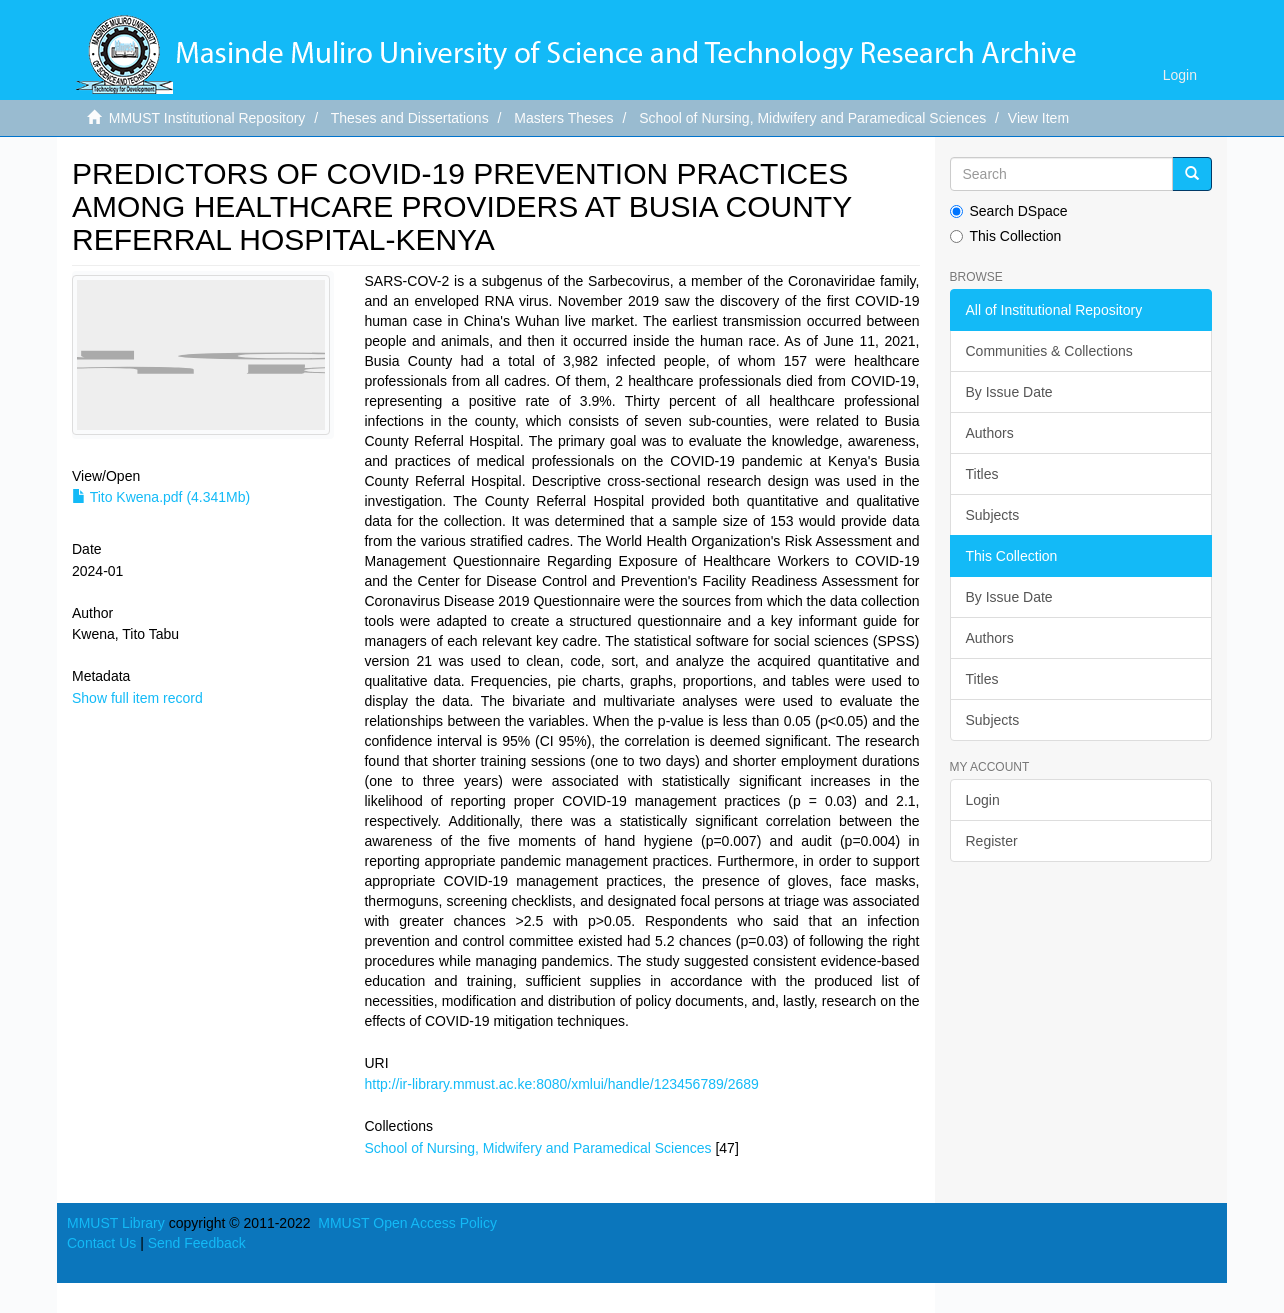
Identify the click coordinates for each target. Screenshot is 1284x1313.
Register (992, 841)
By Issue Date (1009, 392)
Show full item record (137, 698)
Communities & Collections (1049, 351)
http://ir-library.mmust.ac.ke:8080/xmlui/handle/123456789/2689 (561, 1084)
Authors (990, 433)
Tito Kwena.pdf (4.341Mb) (161, 497)
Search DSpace (1009, 211)
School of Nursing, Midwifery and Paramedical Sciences (812, 118)
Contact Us (101, 1243)
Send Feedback (197, 1243)
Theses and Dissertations (410, 118)
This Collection (1006, 236)
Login (983, 800)
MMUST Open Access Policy (407, 1223)
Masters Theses (563, 118)
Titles (982, 474)
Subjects (993, 515)
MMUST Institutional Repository (207, 118)
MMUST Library (116, 1223)
